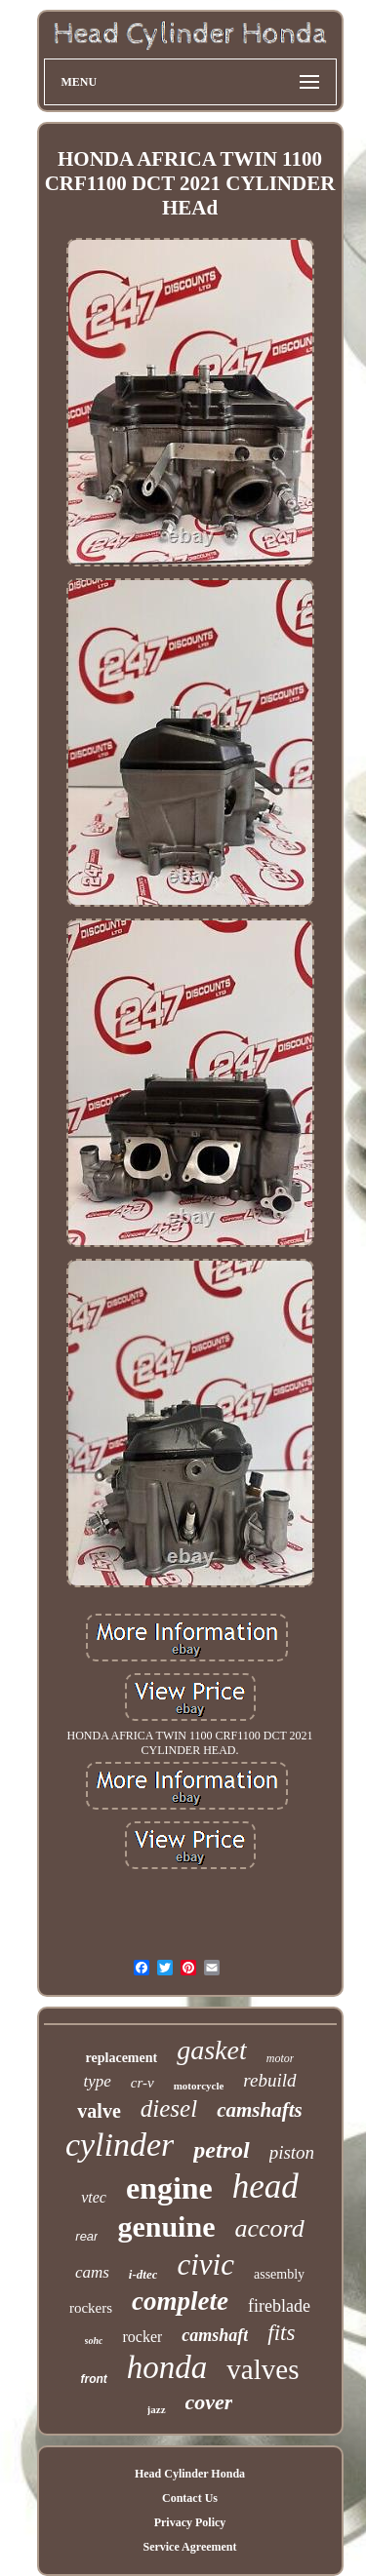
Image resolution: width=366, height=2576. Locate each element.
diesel (169, 2108)
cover (209, 2402)
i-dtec (143, 2274)
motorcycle (199, 2085)
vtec (93, 2197)
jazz (156, 2409)
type (96, 2081)
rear (86, 2236)
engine (169, 2187)
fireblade (279, 2306)
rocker (142, 2336)
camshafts (260, 2110)
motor (280, 2058)
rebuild (269, 2080)
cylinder (119, 2145)
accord (269, 2228)
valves (262, 2369)
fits (281, 2333)
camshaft (215, 2335)
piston (291, 2152)
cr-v (142, 2082)
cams (92, 2272)
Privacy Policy (190, 2522)
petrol (221, 2150)
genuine (166, 2226)
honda (167, 2367)
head (265, 2186)
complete (180, 2301)
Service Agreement (189, 2547)
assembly (279, 2274)
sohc (94, 2340)
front (94, 2379)
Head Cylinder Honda (190, 2473)
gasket (212, 2050)
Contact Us (190, 2498)
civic (205, 2264)
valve (98, 2111)
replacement (122, 2057)
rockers (90, 2308)
